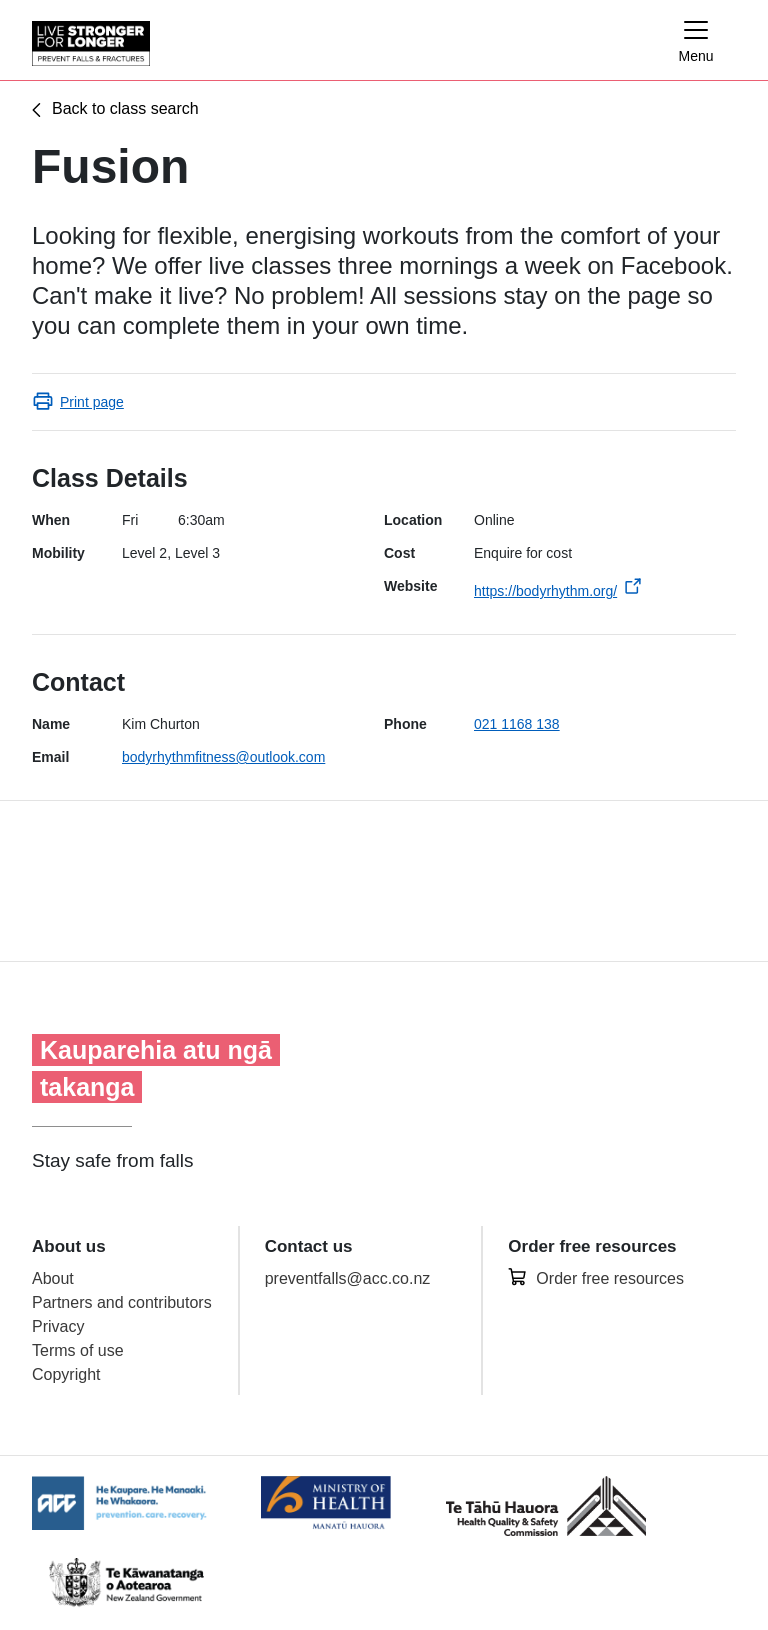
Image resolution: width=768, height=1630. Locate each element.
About (53, 1278)
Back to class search (125, 108)
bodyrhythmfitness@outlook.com (223, 757)
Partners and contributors (122, 1302)
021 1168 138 (517, 724)
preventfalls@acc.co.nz (348, 1278)
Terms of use (78, 1350)
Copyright (66, 1374)
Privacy (58, 1326)
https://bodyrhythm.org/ (545, 591)
